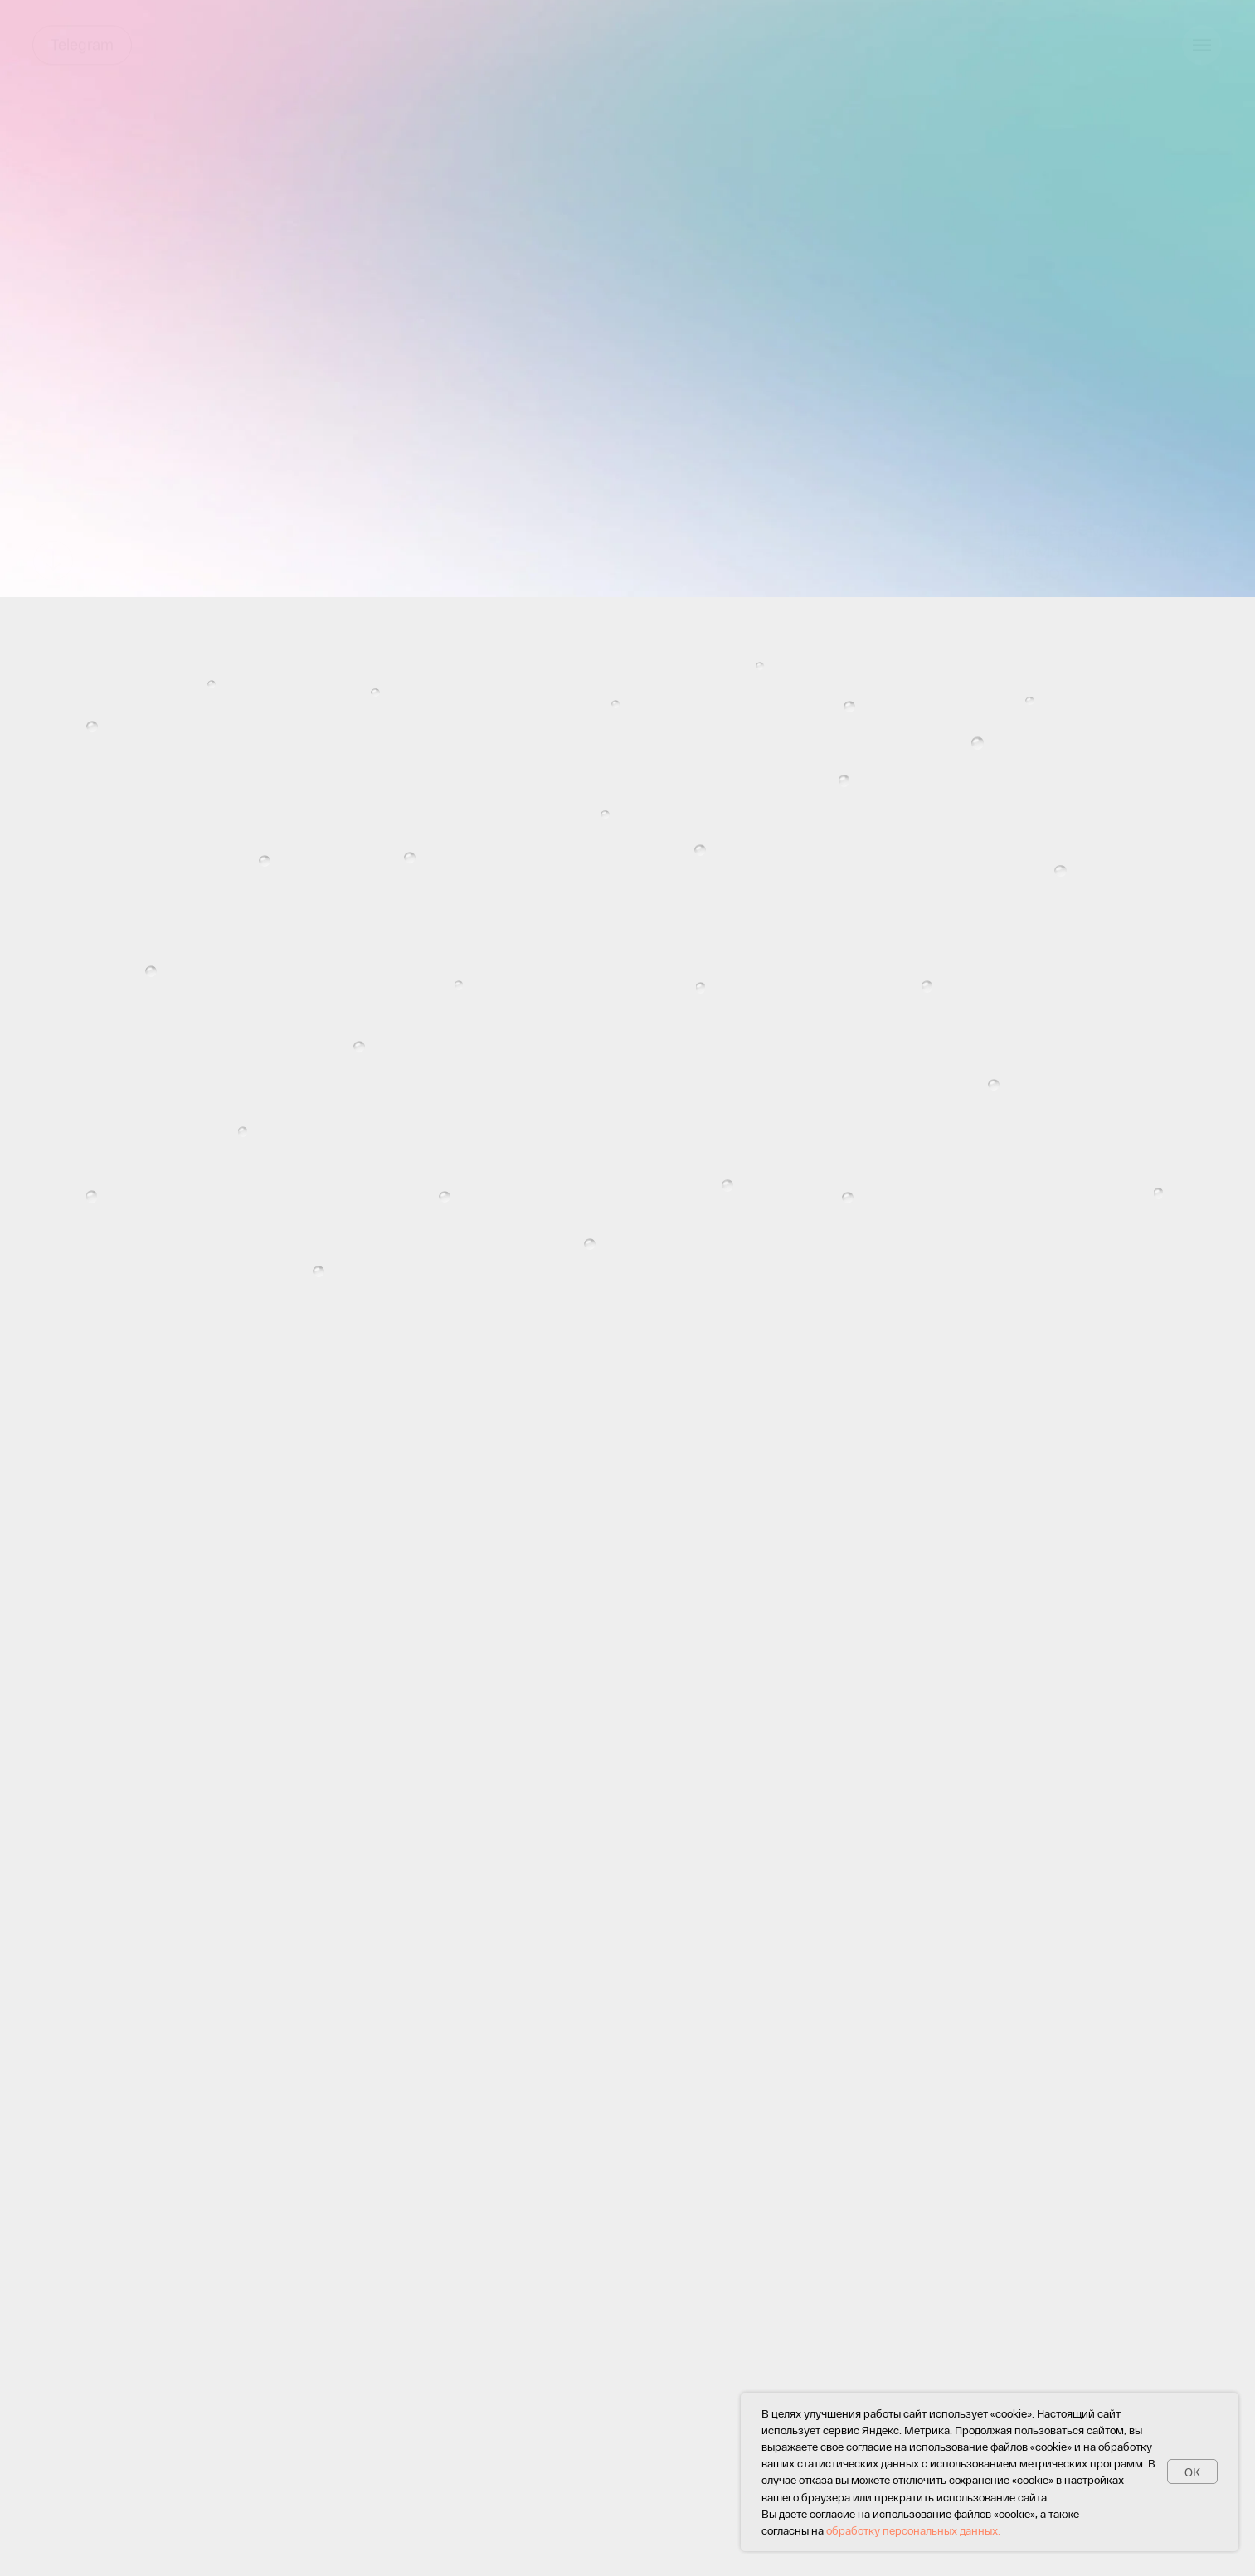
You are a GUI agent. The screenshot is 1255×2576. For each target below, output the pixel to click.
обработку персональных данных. (913, 2530)
